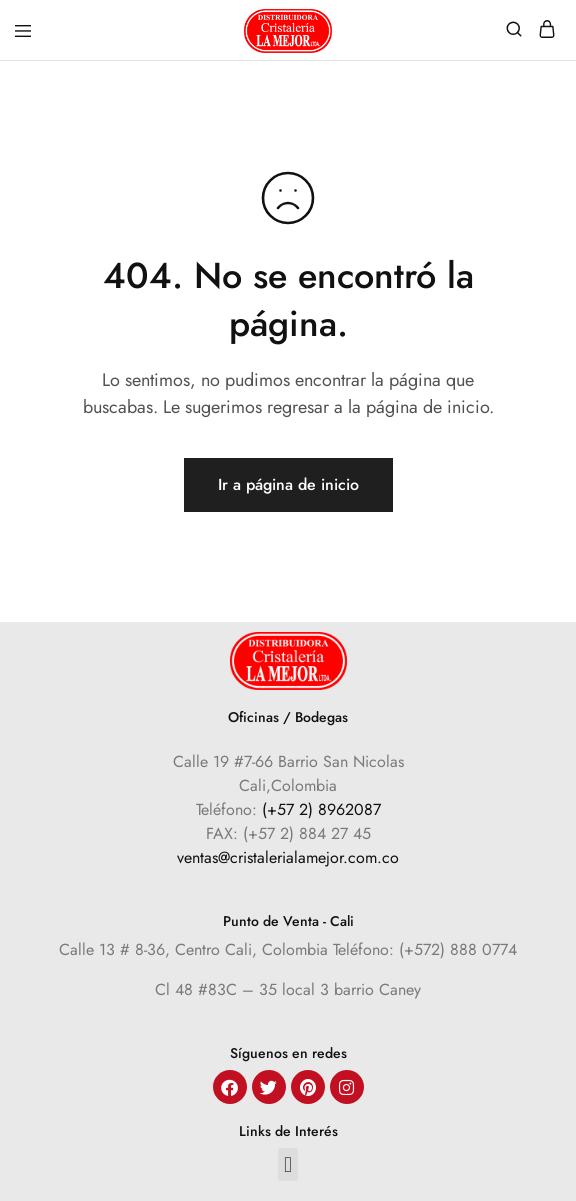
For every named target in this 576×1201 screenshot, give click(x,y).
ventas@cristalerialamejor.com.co (288, 857)
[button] (287, 1164)
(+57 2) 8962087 (321, 809)
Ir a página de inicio (288, 484)
